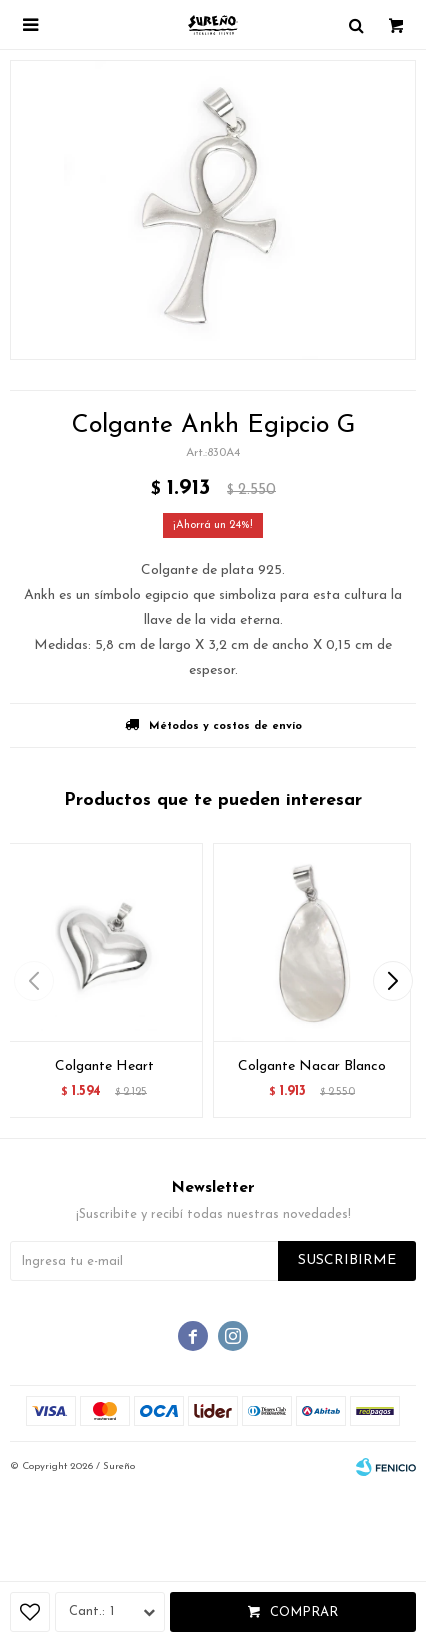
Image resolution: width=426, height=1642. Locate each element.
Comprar (304, 1612)
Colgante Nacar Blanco (312, 1066)
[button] (392, 981)
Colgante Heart (104, 1066)
